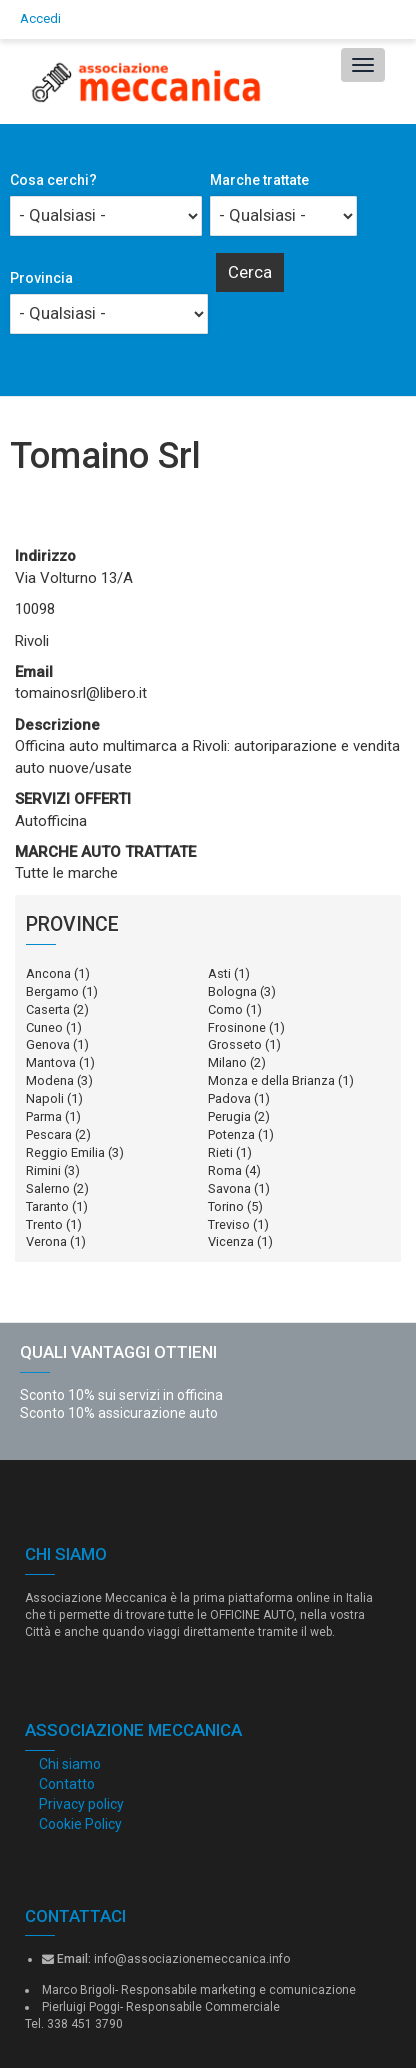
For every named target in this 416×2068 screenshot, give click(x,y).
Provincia (41, 278)
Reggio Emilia (65, 1152)
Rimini (43, 1170)
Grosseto (235, 1044)
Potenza (231, 1134)
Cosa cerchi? (53, 180)
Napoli (45, 1098)
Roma (225, 1170)
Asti (219, 973)
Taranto (47, 1206)
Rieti (220, 1152)
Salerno (48, 1188)
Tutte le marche (66, 873)
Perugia (229, 1116)
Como (225, 1009)
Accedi (40, 18)
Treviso (229, 1224)
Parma (44, 1116)
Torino (226, 1206)
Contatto (67, 1784)
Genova (48, 1044)
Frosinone (237, 1027)
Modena (50, 1080)
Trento (44, 1224)
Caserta (48, 1009)
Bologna (232, 991)
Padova (229, 1098)
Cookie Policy (80, 1824)
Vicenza (231, 1241)
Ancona (48, 973)
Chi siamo (70, 1764)
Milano (227, 1062)
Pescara (49, 1134)
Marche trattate (259, 180)
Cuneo (44, 1027)
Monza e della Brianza (271, 1080)
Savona (229, 1188)
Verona (46, 1241)
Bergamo (52, 991)
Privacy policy (81, 1804)
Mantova (51, 1062)
